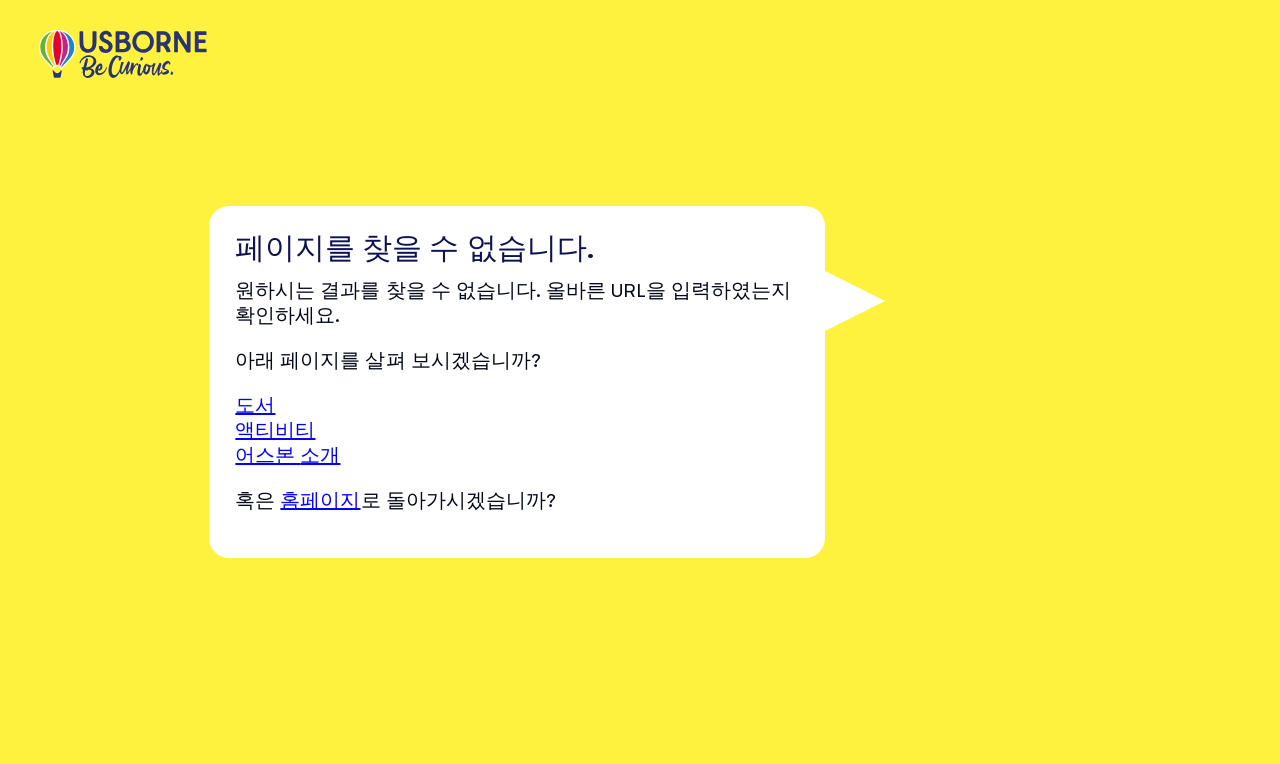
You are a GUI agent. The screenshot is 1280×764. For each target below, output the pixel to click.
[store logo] (123, 56)
